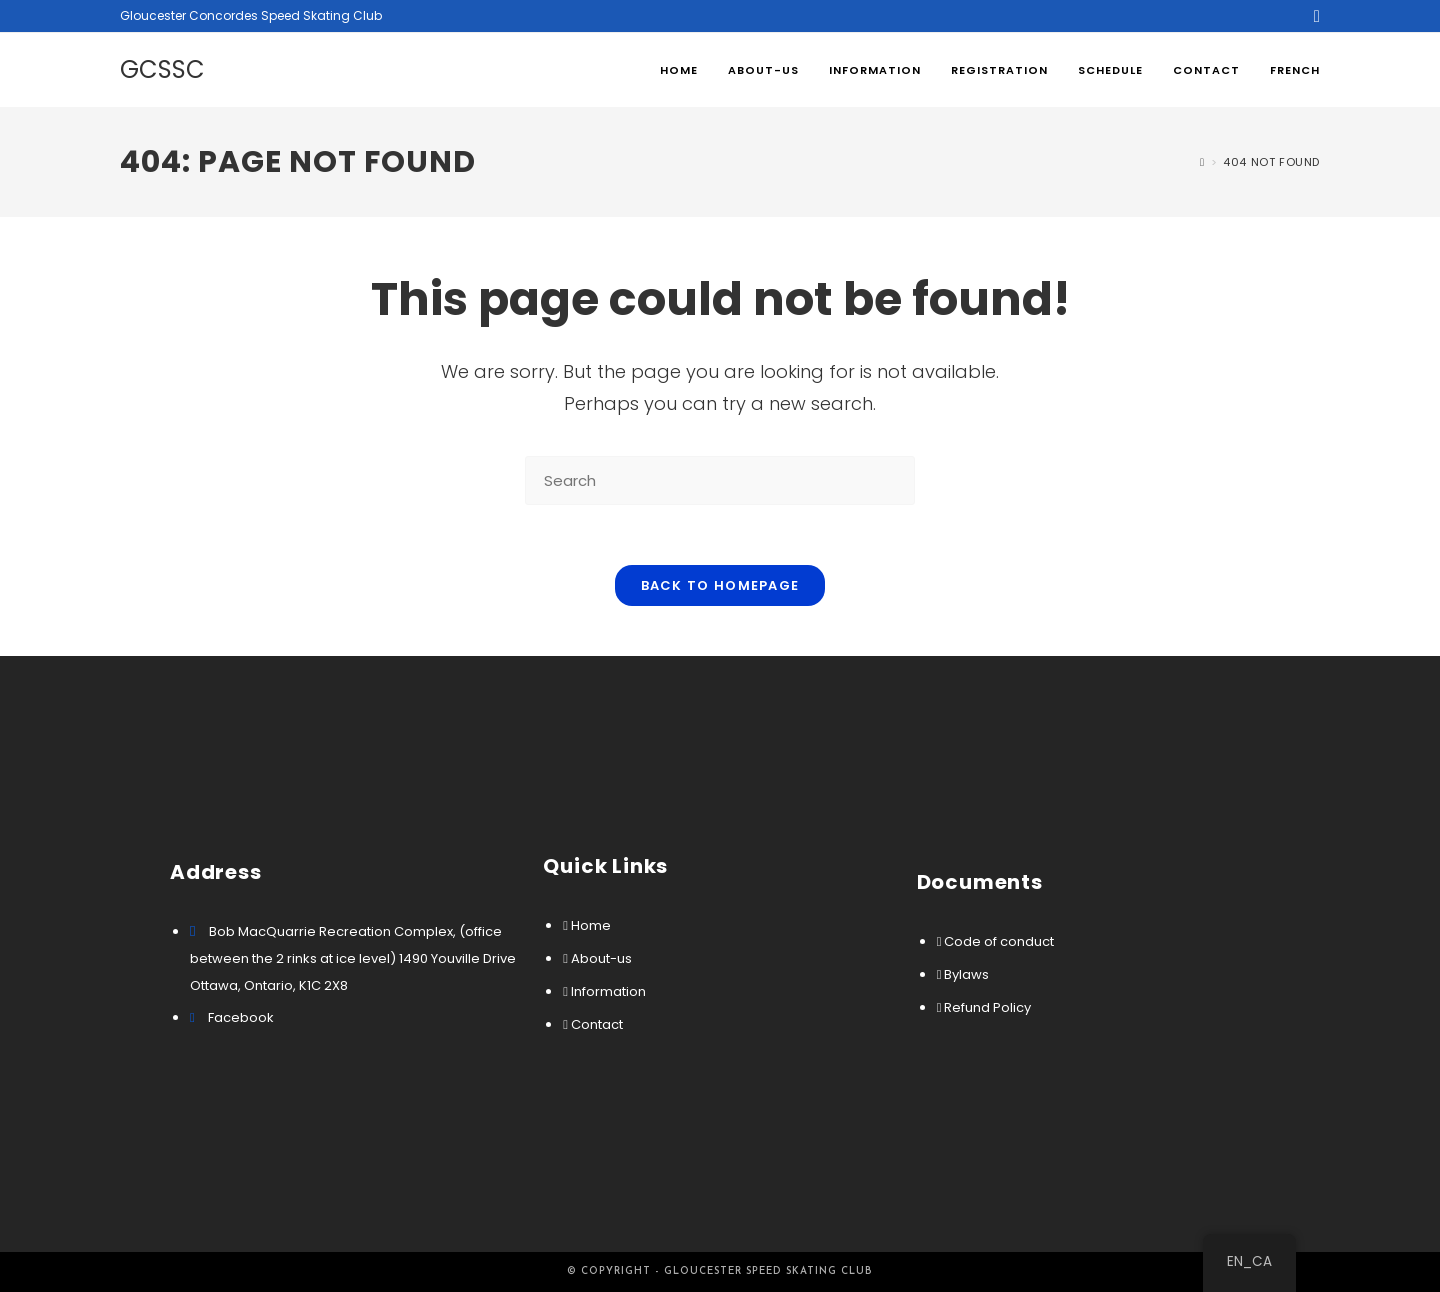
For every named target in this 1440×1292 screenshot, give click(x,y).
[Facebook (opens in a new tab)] (1314, 16)
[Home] (1202, 162)
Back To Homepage (720, 585)
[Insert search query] (720, 480)
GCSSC (162, 69)
